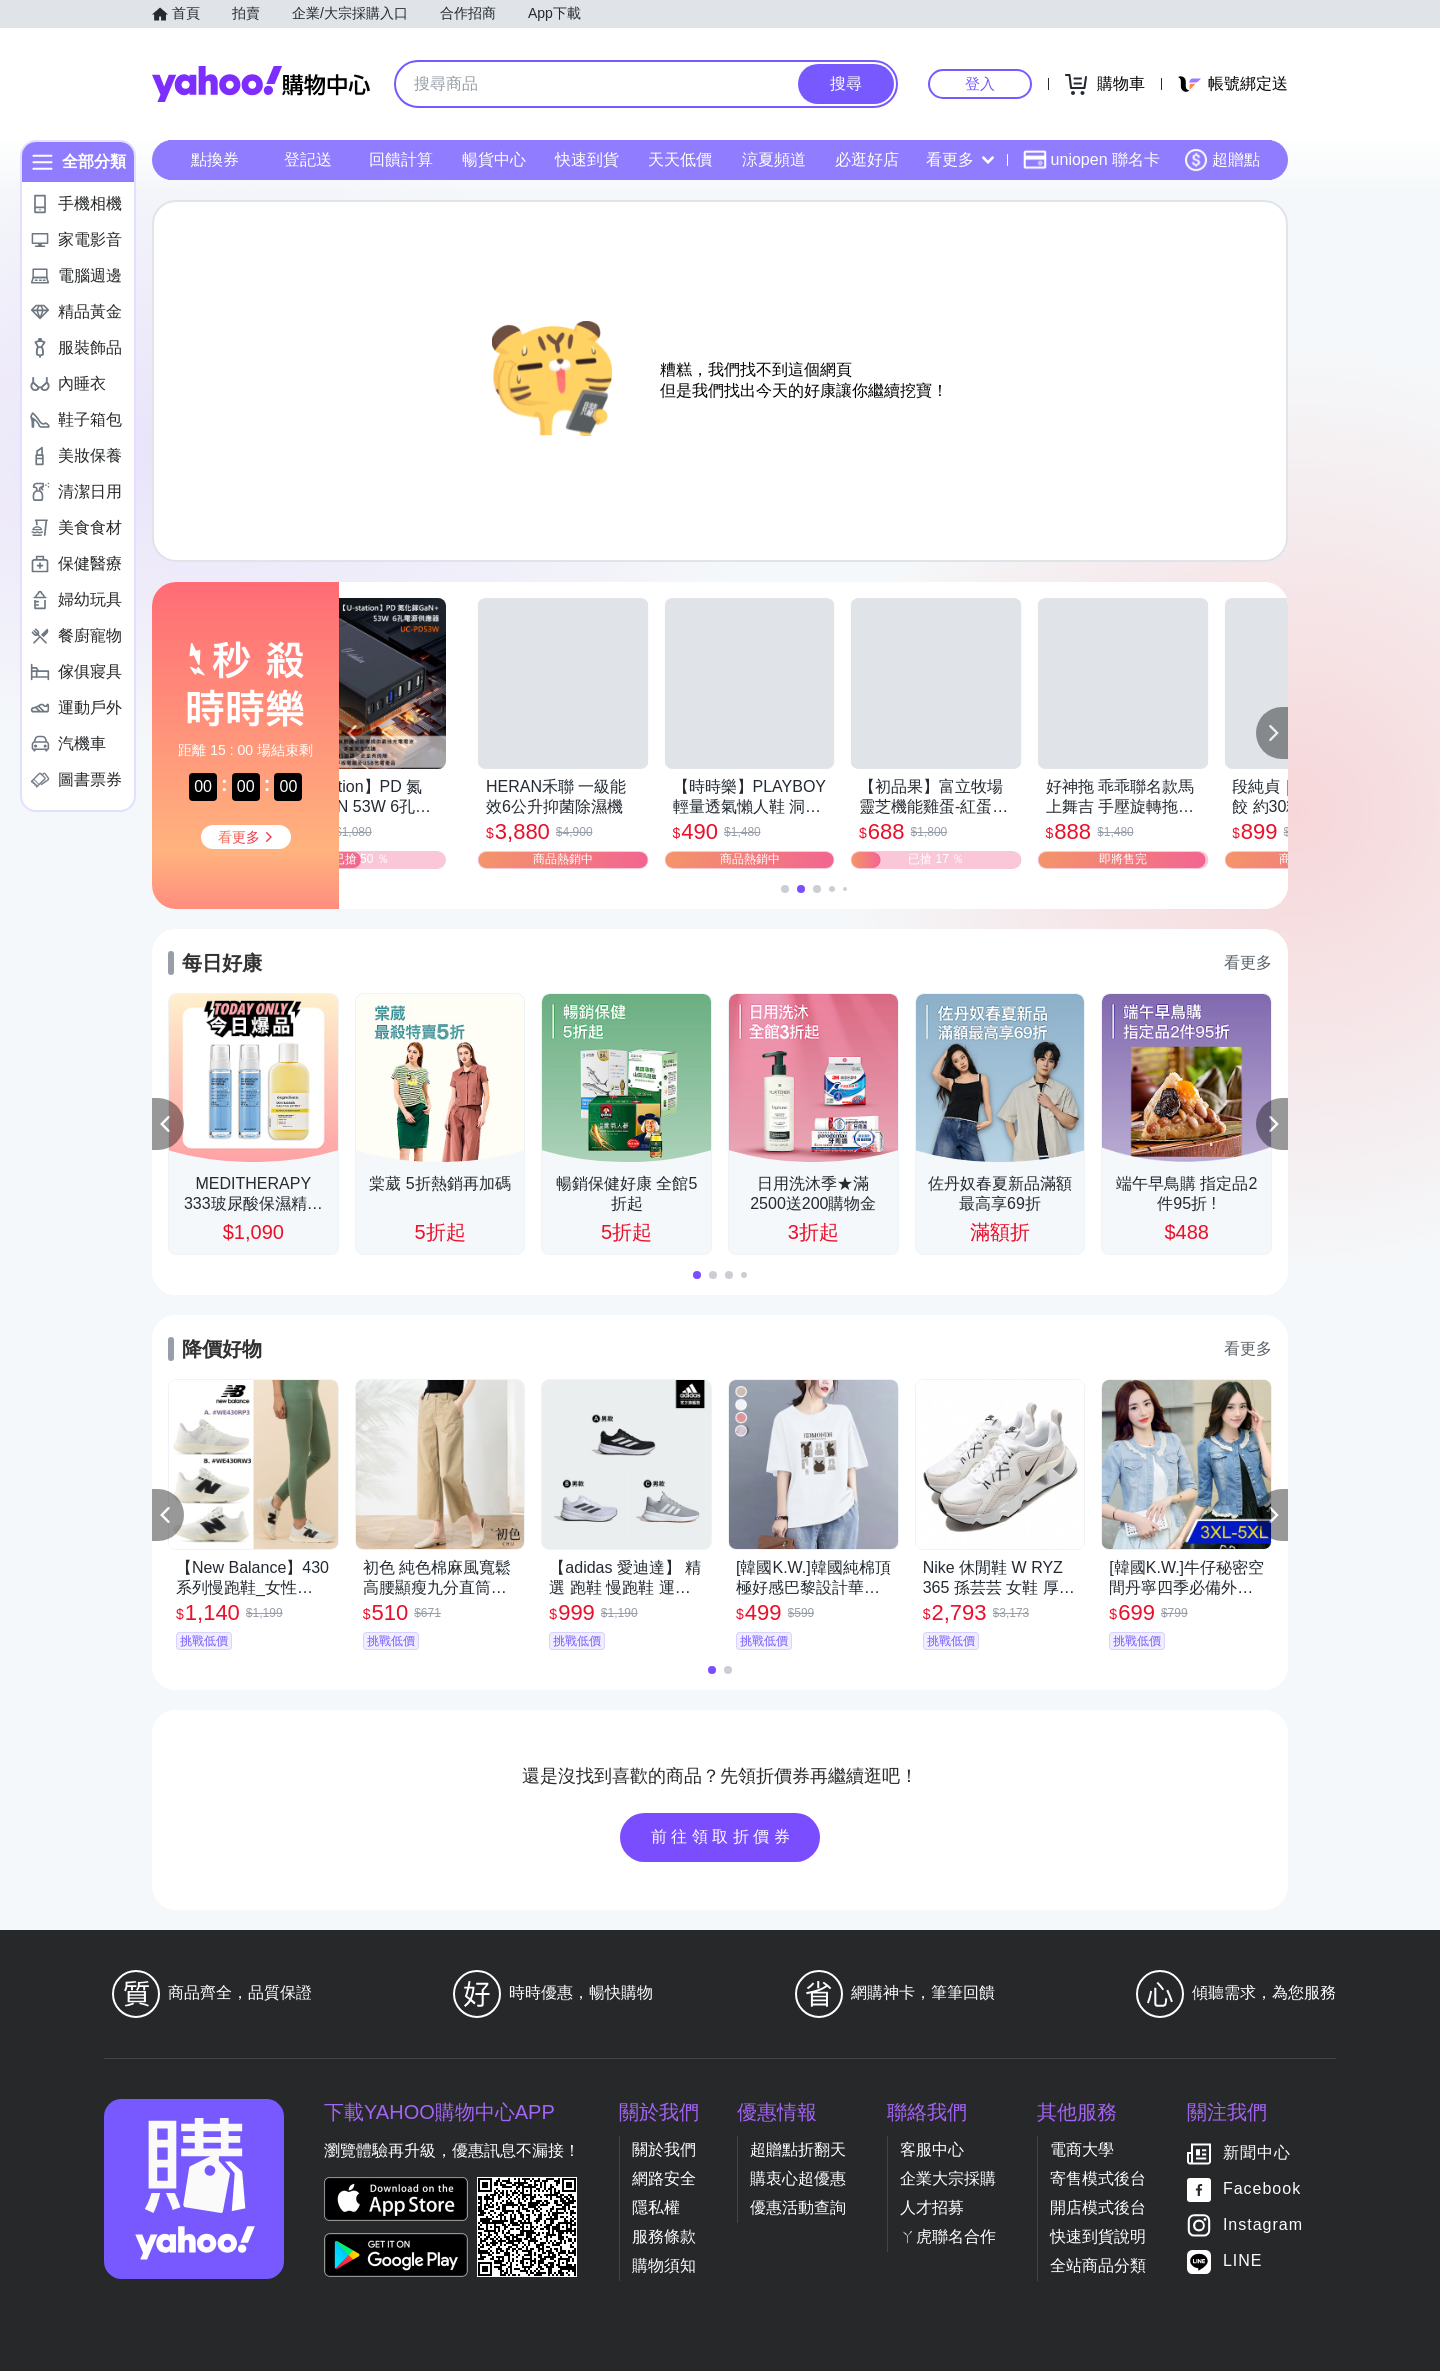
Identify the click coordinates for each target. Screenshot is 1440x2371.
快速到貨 (587, 159)
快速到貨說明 (1098, 2236)
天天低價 (680, 159)
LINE (1243, 2260)
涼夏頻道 (774, 159)
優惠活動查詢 (798, 2207)
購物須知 (664, 2265)
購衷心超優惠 (798, 2178)
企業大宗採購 (948, 2178)
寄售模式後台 (1098, 2178)
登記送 (308, 159)
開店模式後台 (1098, 2207)
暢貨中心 (494, 159)
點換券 (215, 159)
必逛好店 (867, 159)
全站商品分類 (1098, 2265)
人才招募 (932, 2207)
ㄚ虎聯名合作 (948, 2236)
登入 (980, 83)
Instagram (1263, 2224)
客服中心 (932, 2149)
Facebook (1262, 2188)
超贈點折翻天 (798, 2149)
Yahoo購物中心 (261, 84)
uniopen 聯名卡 (1091, 160)
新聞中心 (1257, 2152)
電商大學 (1082, 2149)
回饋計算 (401, 159)
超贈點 (1222, 160)
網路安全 (664, 2178)
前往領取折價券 (723, 1836)
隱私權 (656, 2207)
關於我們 (664, 2149)
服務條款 (664, 2236)
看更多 (960, 159)
